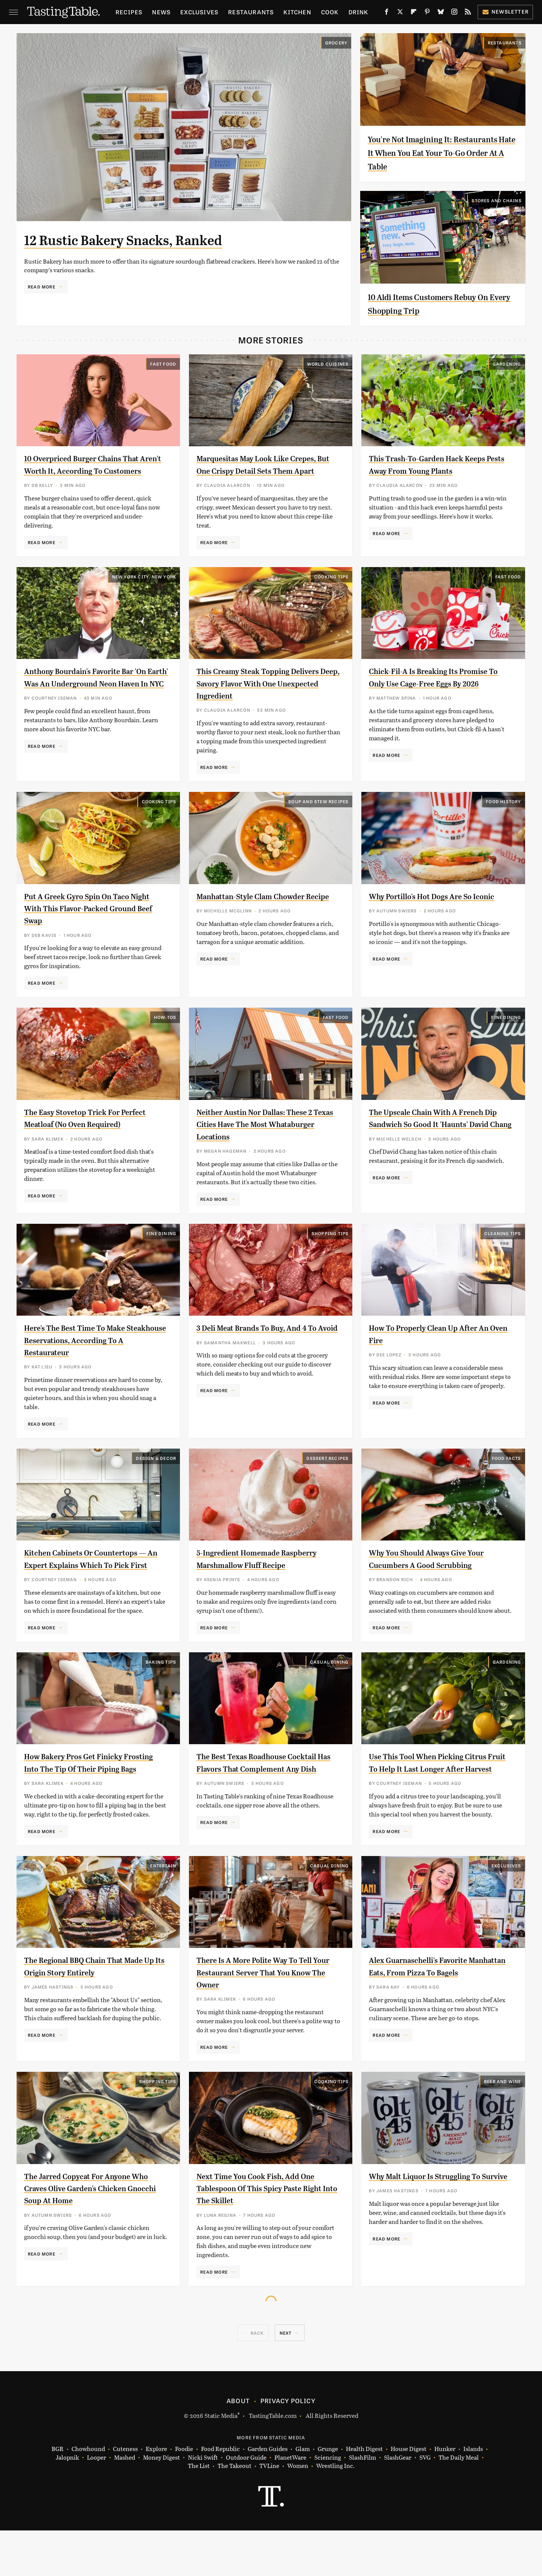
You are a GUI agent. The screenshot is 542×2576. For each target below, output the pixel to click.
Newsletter (505, 11)
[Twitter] (400, 13)
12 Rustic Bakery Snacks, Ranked (150, 239)
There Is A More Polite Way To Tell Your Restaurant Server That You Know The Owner (264, 2017)
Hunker (444, 2495)
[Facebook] (386, 13)
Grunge (328, 2495)
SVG (425, 2503)
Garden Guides (268, 2495)
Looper (96, 2503)
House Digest (408, 2495)
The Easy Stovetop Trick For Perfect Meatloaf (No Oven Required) (81, 1136)
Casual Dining (329, 1695)
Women (297, 2512)
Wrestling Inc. (335, 2512)
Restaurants (251, 12)
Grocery (336, 43)
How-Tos (165, 1029)
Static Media (221, 2461)
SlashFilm (362, 2503)
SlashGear (397, 2503)
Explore (156, 2495)
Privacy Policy (287, 2446)
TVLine (269, 2512)
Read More (41, 287)
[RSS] (468, 13)
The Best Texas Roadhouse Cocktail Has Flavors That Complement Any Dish (267, 1802)
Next (286, 2379)
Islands (473, 2495)
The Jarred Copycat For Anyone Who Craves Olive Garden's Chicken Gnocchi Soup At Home (95, 2233)
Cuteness (125, 2495)
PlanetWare (290, 2503)
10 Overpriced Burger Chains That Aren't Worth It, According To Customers (92, 470)
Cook (330, 12)
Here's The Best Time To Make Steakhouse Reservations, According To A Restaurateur (84, 1361)
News (161, 12)
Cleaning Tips (502, 1254)
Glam (302, 2495)
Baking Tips (161, 1695)
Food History (503, 813)
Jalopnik (67, 2503)
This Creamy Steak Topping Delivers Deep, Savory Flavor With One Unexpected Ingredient (264, 695)
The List (199, 2512)
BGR (58, 2495)
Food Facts (506, 1479)
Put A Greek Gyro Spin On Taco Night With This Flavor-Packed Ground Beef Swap (86, 920)
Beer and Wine (502, 2127)
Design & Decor (156, 1479)
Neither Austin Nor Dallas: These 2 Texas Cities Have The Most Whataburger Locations (265, 1136)
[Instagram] (454, 13)
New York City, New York (144, 589)
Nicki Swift (203, 2503)
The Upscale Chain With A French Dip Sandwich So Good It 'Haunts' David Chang (436, 1136)
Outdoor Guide (246, 2503)
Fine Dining (506, 1029)
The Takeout (234, 2512)
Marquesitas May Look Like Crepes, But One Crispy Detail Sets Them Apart (267, 470)
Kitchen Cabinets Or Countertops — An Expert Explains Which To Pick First (92, 1586)
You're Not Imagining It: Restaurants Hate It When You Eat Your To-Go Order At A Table (441, 152)
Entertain (163, 1911)
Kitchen (297, 12)
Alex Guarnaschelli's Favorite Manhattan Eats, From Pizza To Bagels (431, 2017)
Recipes (129, 12)
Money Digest (161, 2503)
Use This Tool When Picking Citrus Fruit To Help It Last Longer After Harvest (438, 1802)
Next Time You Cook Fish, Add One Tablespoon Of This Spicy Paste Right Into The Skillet (265, 2233)
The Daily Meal (458, 2503)
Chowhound (88, 2495)
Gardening (507, 364)
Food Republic (220, 2495)
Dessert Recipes (327, 1479)
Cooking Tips (331, 589)
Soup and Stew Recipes (318, 813)
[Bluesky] (441, 13)
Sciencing (327, 2503)
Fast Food (163, 364)
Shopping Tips (330, 1254)
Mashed (124, 2503)
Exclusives (199, 12)
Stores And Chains (496, 200)
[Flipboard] (413, 13)
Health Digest (364, 2495)
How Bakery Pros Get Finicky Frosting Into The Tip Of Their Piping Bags (84, 1802)
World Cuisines (328, 364)
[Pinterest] (427, 13)
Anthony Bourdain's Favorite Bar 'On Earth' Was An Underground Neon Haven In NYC (89, 695)
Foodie (184, 2495)
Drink (358, 12)
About (238, 2446)
